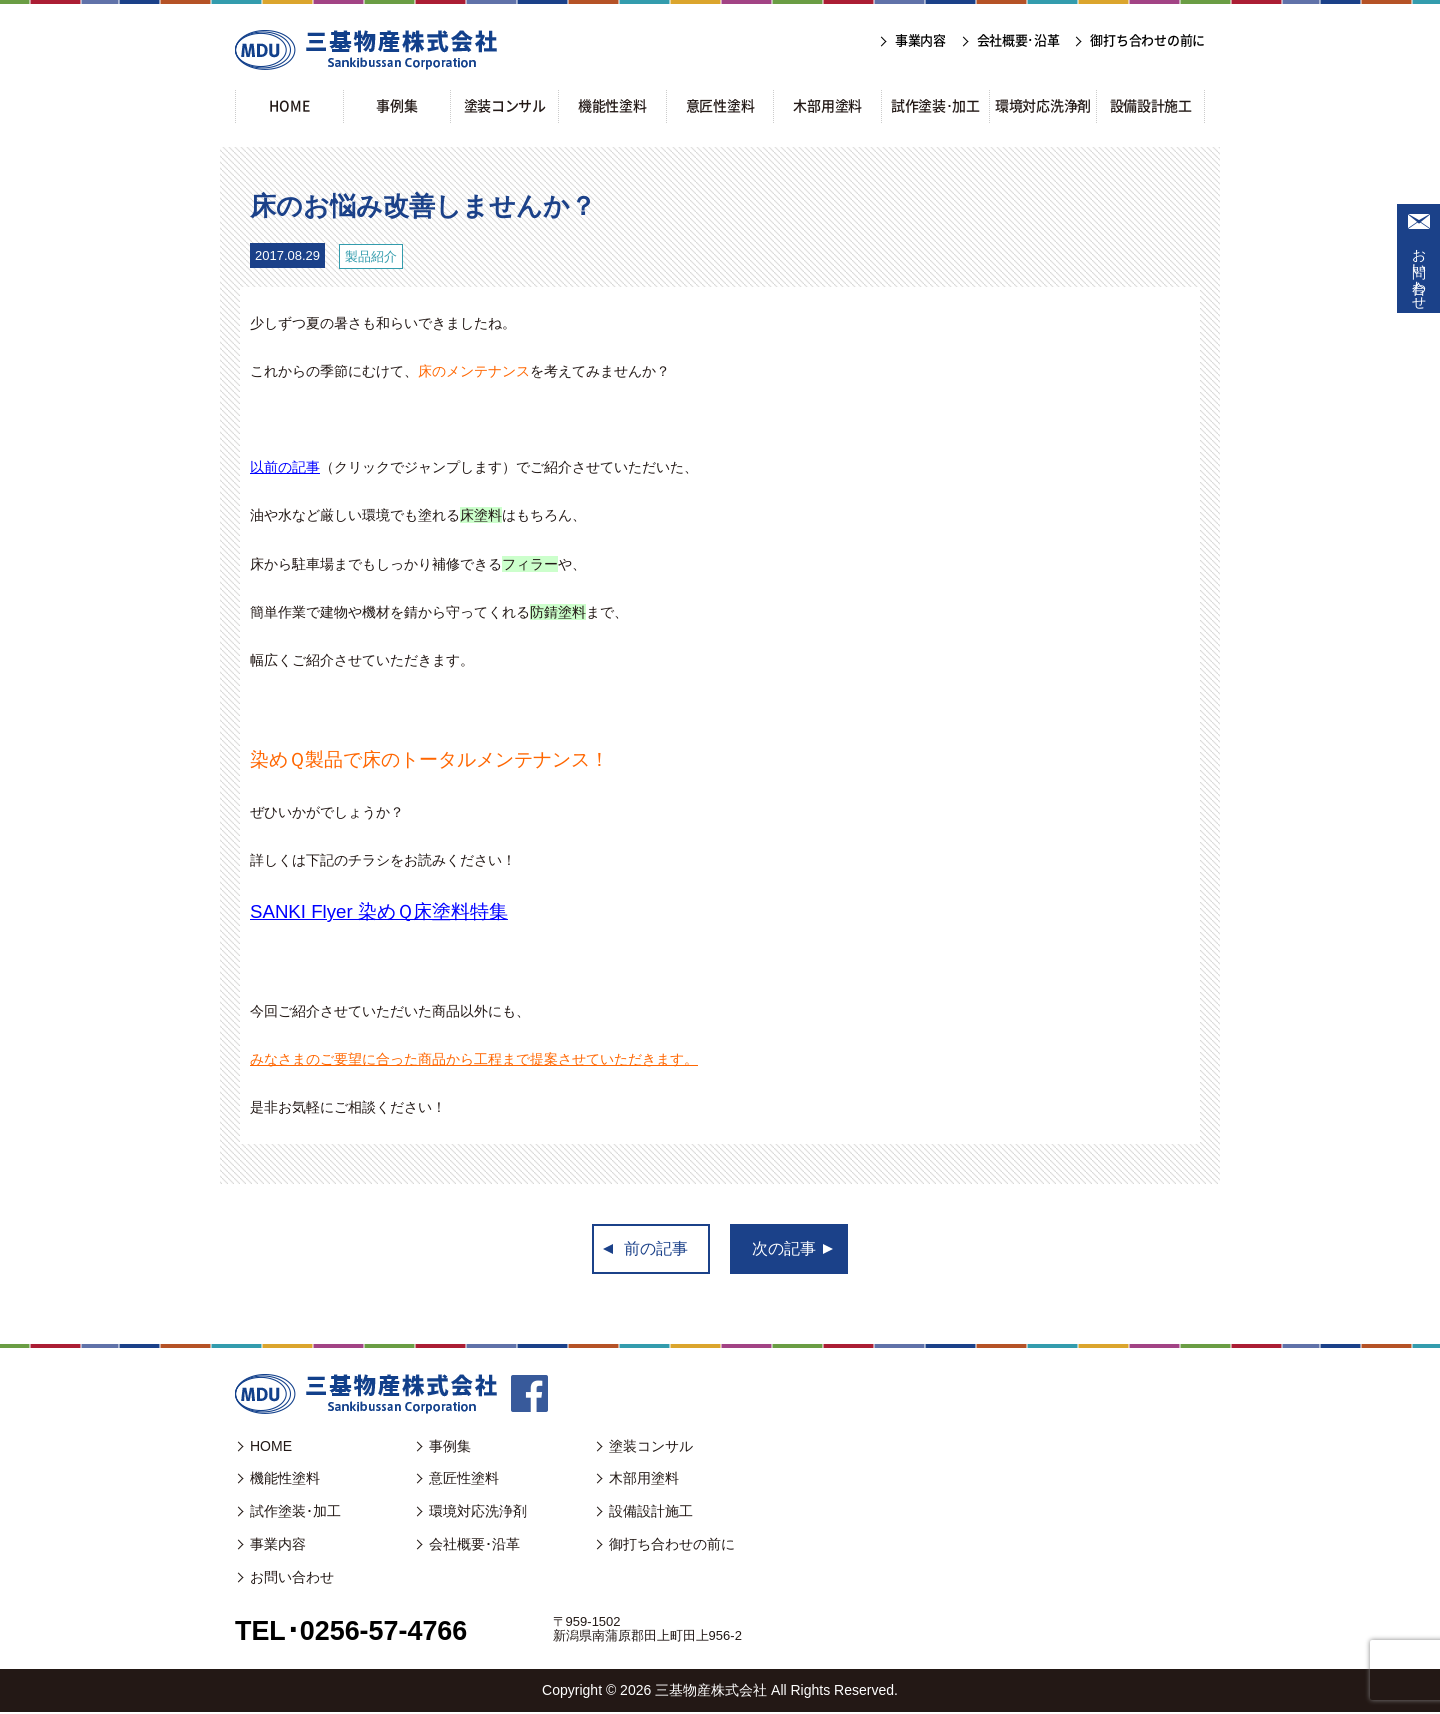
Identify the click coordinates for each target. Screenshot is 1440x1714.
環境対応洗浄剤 (478, 1513)
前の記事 (656, 1249)
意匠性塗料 (464, 1480)
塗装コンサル (651, 1447)
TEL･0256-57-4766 (355, 1632)
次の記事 (784, 1249)
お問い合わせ (1419, 271)
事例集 (450, 1447)
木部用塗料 (644, 1480)
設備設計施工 (651, 1513)
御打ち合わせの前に (672, 1546)
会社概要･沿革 (474, 1546)
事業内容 (278, 1546)
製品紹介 (371, 256)
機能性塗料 (285, 1480)
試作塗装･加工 (295, 1513)
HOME (271, 1447)
